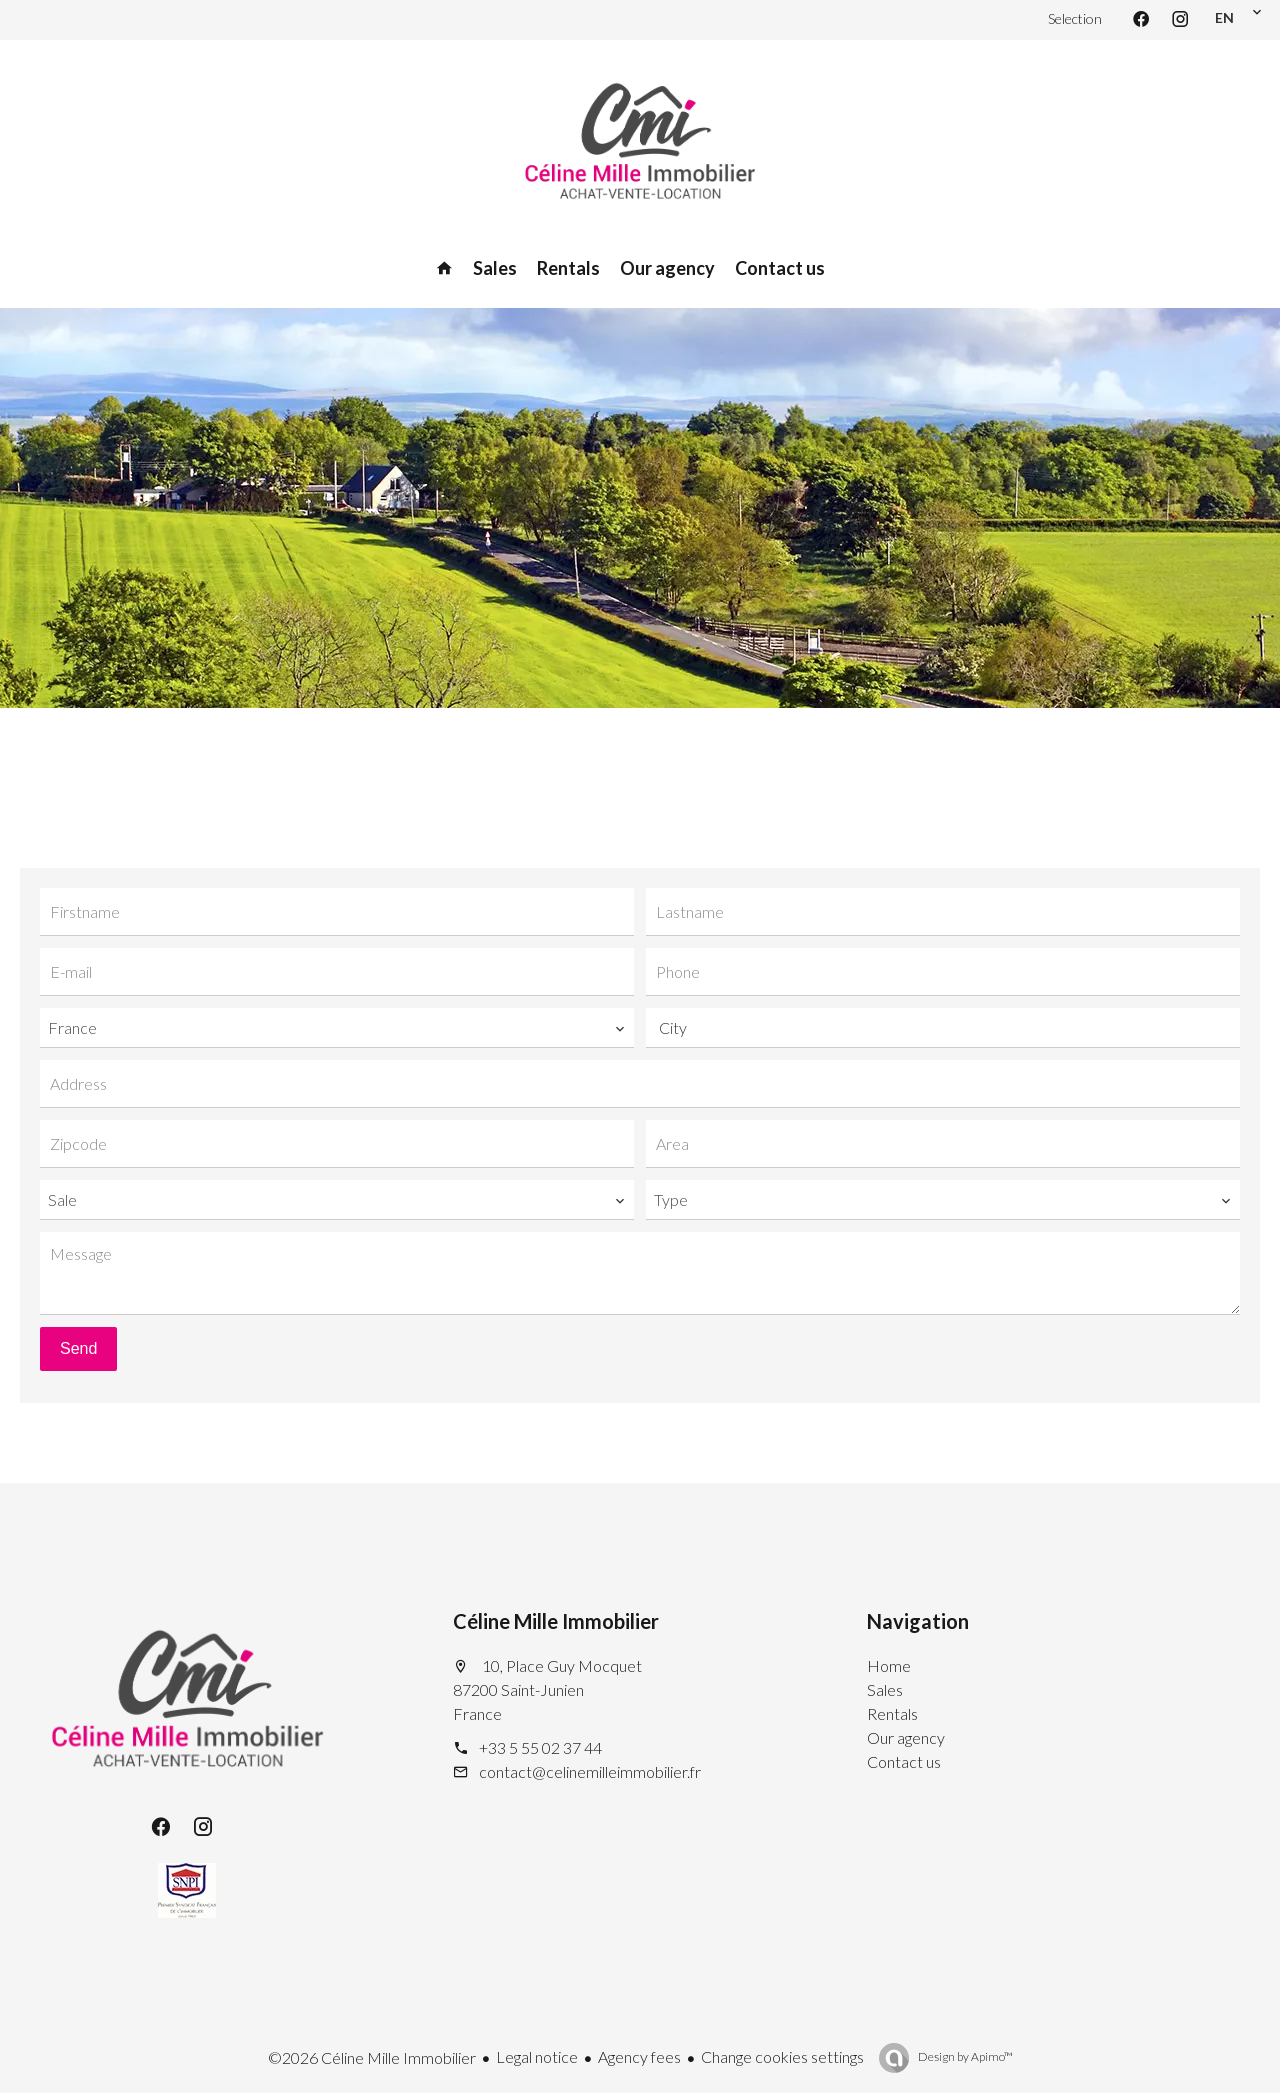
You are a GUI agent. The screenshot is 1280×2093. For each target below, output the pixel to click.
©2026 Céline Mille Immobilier (372, 2057)
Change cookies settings (782, 2056)
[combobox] (337, 1028)
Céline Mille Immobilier (556, 1621)
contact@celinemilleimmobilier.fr (590, 1771)
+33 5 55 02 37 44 (540, 1747)
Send (78, 1348)
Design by (964, 2056)
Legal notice (537, 2056)
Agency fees (639, 2056)
